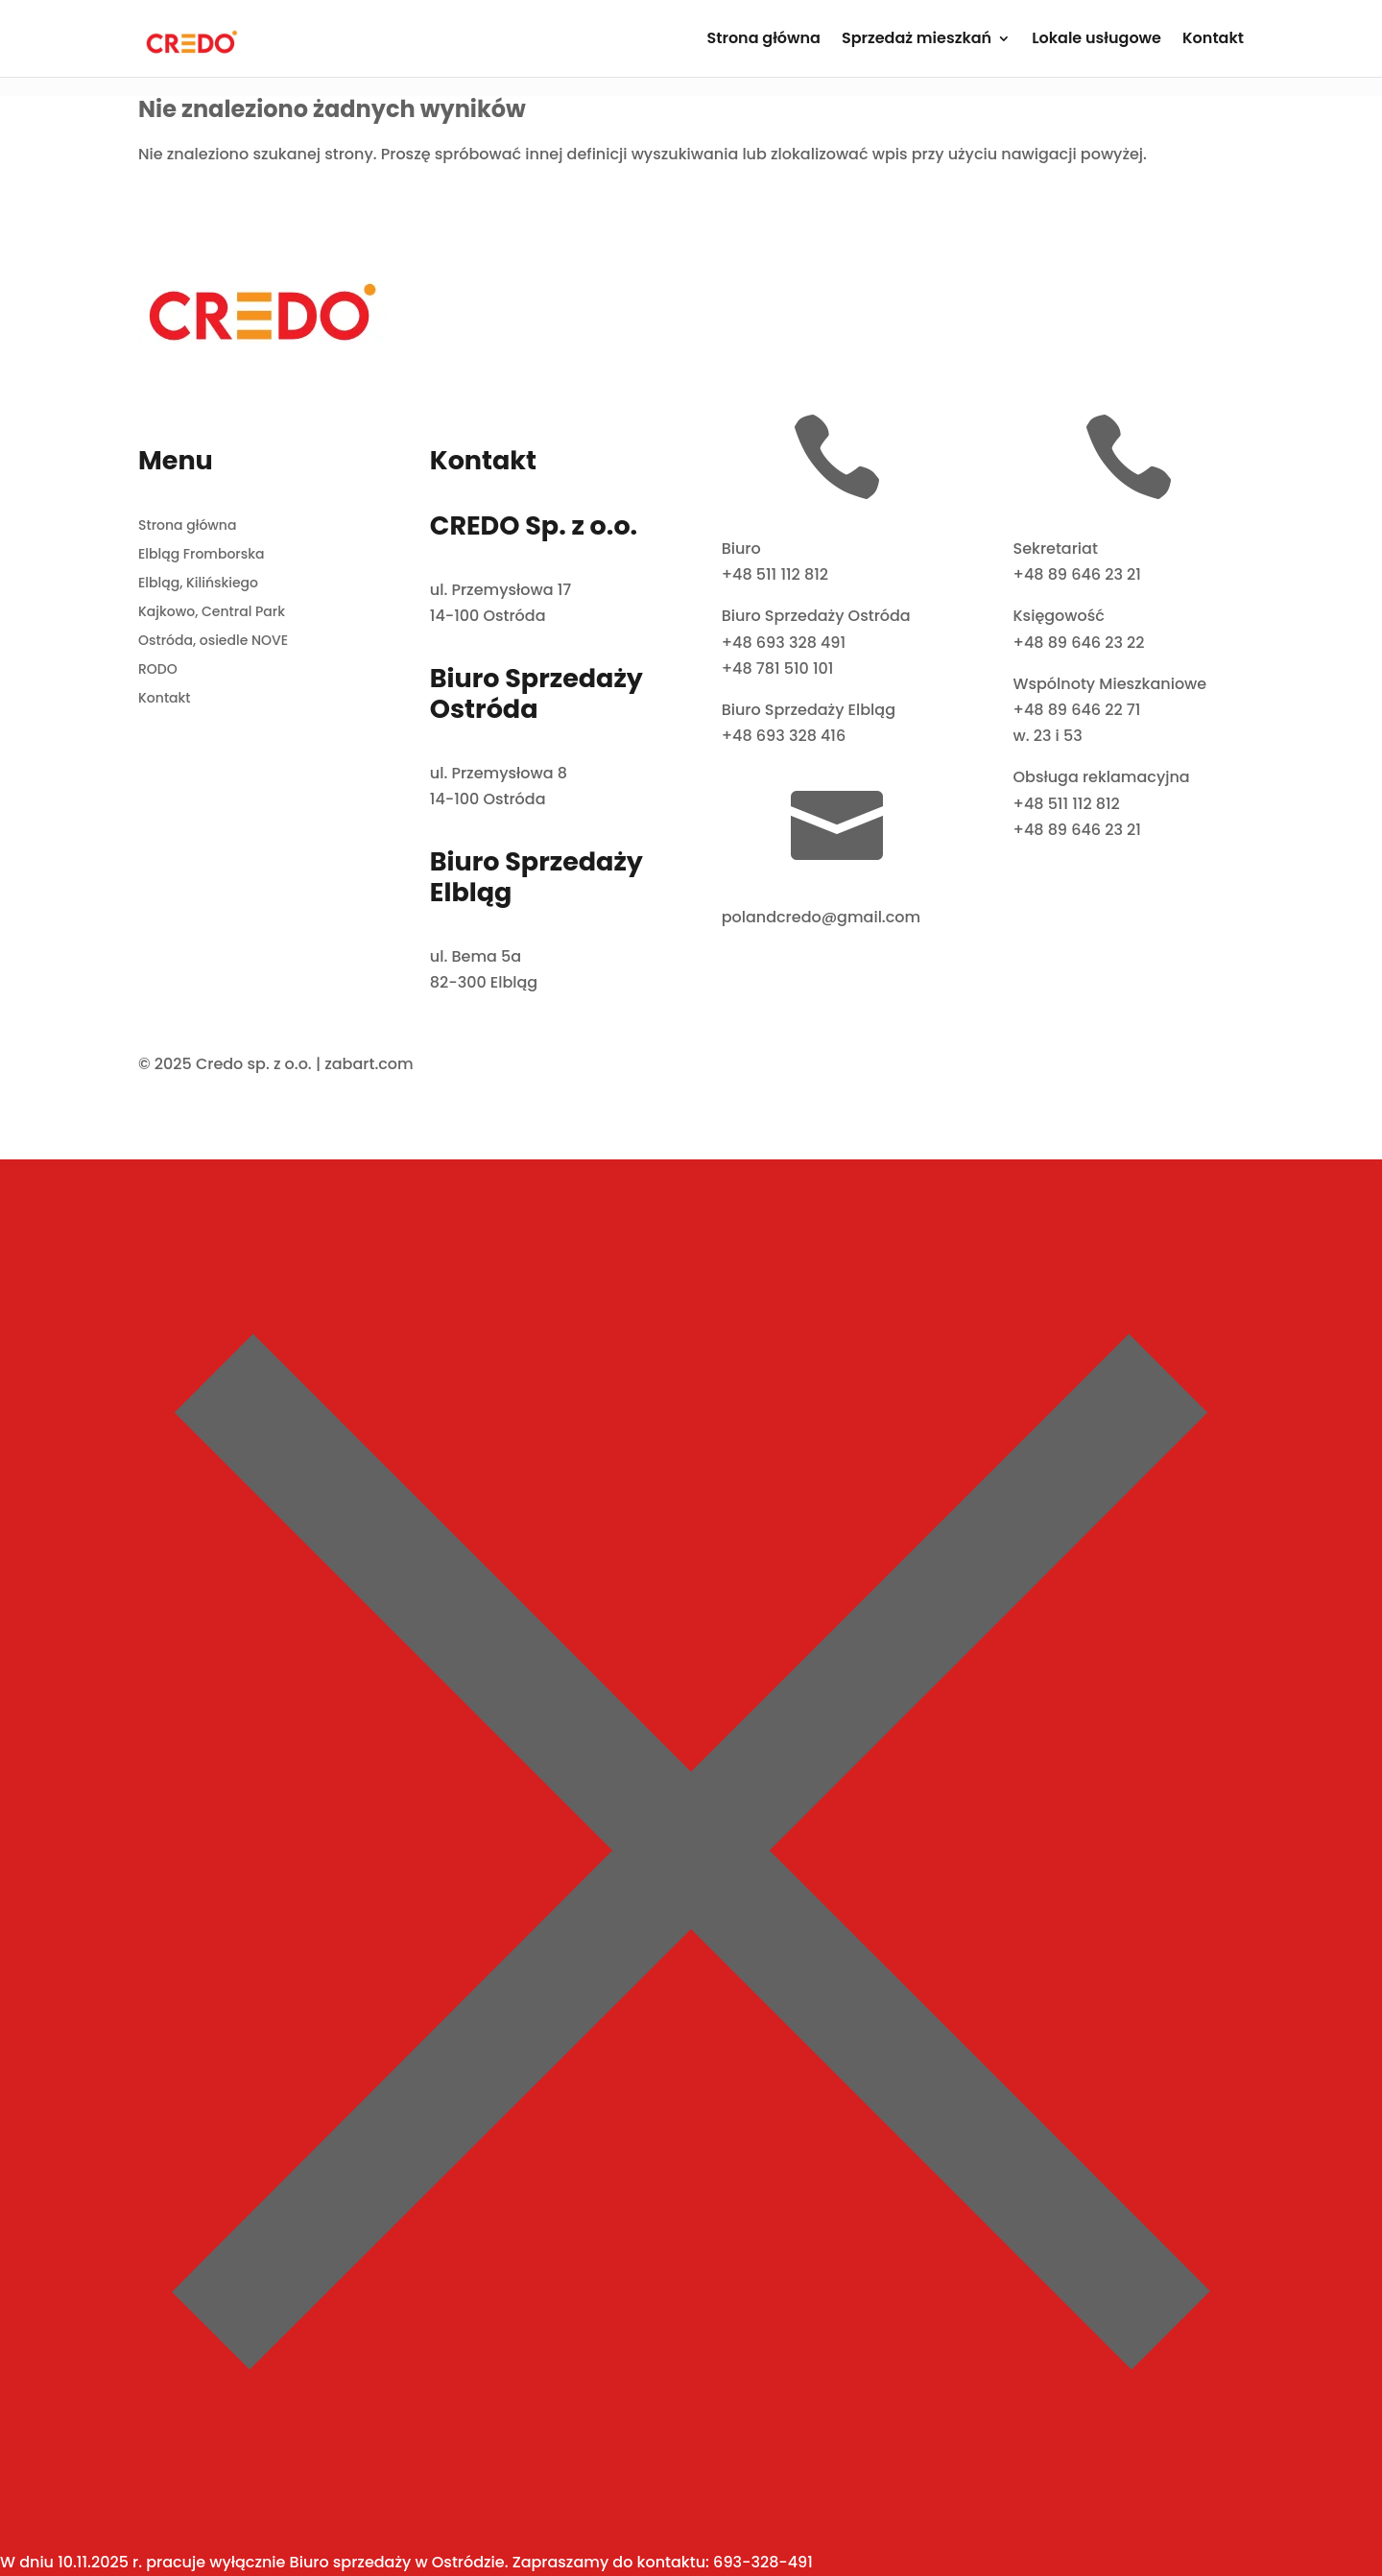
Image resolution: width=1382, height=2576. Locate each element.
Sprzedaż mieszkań (916, 40)
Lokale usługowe (1096, 40)
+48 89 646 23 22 (1078, 643)
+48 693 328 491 (784, 643)
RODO (158, 670)
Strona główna (763, 40)
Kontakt (1213, 40)
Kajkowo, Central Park (211, 613)
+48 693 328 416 (784, 736)
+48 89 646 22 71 (1076, 710)
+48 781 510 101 (778, 668)
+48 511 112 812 (775, 574)
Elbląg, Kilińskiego (198, 584)
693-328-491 (763, 2562)
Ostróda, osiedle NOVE (213, 641)
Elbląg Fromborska (201, 555)
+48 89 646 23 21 (1076, 574)
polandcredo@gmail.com (821, 917)
